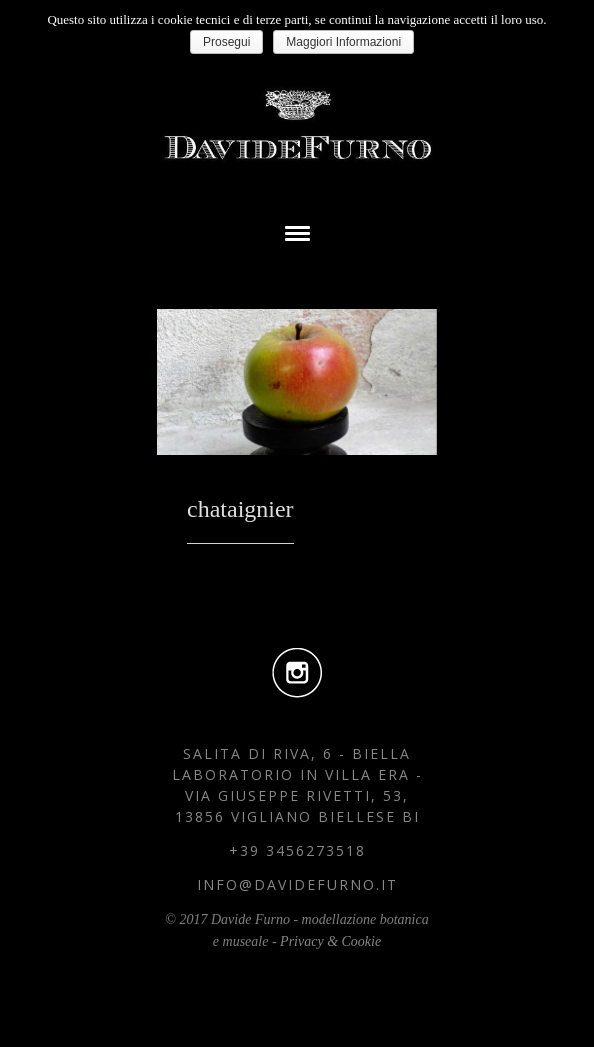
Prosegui (226, 42)
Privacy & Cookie (330, 941)
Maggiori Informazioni (343, 42)
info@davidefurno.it (297, 884)
